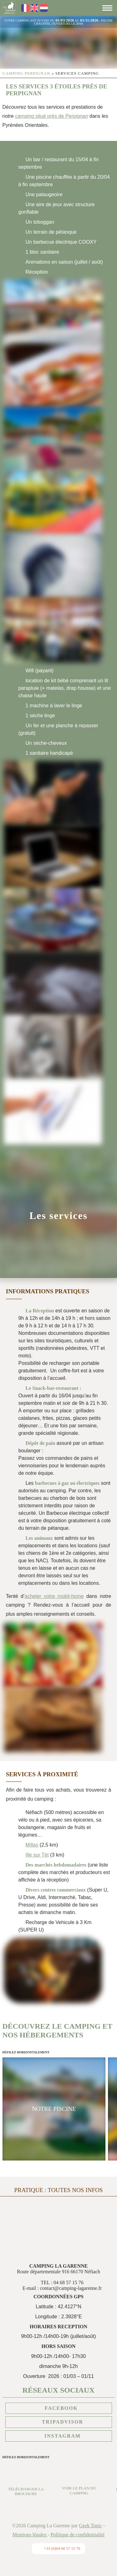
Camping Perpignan (26, 73)
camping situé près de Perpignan (51, 116)
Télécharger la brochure (26, 2486)
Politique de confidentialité (78, 2534)
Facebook (58, 2408)
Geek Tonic (90, 2525)
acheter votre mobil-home (54, 1596)
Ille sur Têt (37, 1854)
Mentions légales (30, 2534)
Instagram (58, 2436)
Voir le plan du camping (79, 2486)
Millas (32, 1844)
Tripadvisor (58, 2421)
